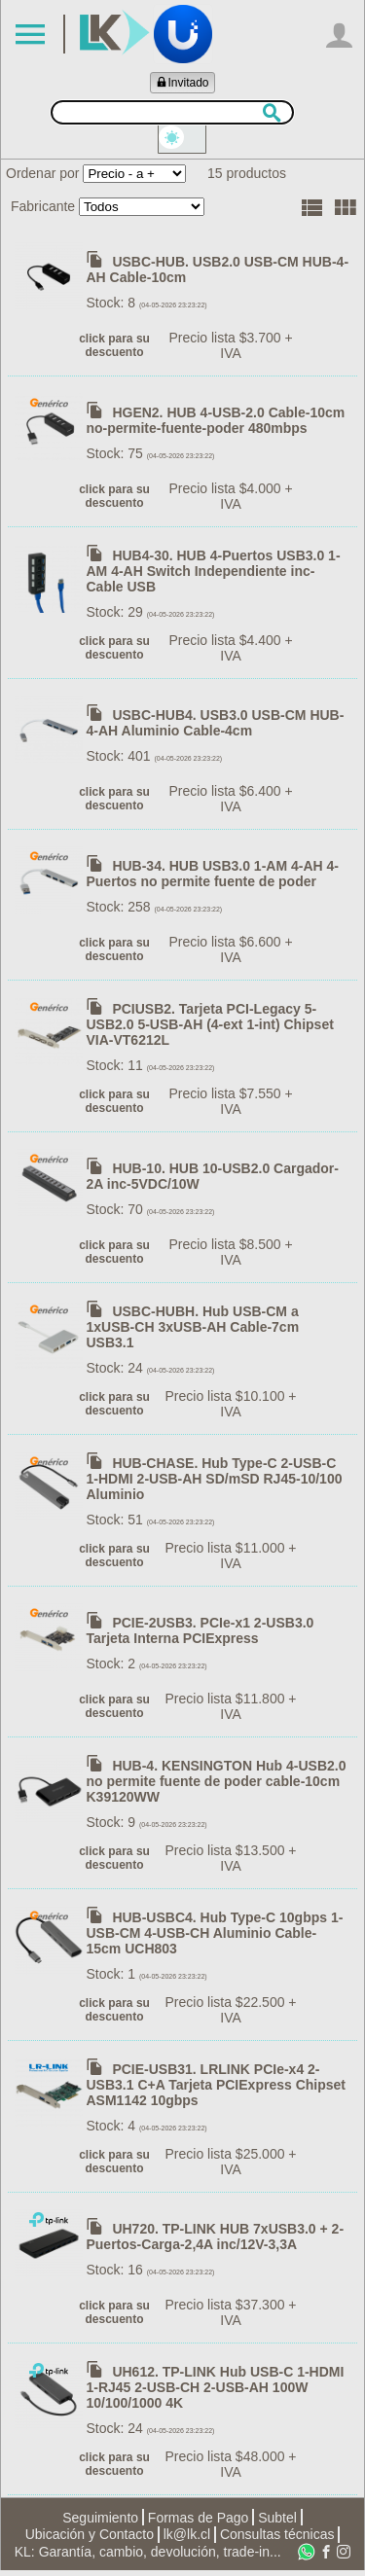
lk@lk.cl (187, 2540)
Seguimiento (100, 2522)
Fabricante (43, 212)
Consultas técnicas (277, 2540)
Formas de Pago (198, 2522)
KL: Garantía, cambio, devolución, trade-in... (148, 2557)
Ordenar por (42, 179)
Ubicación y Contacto (89, 2540)
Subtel (277, 2522)
